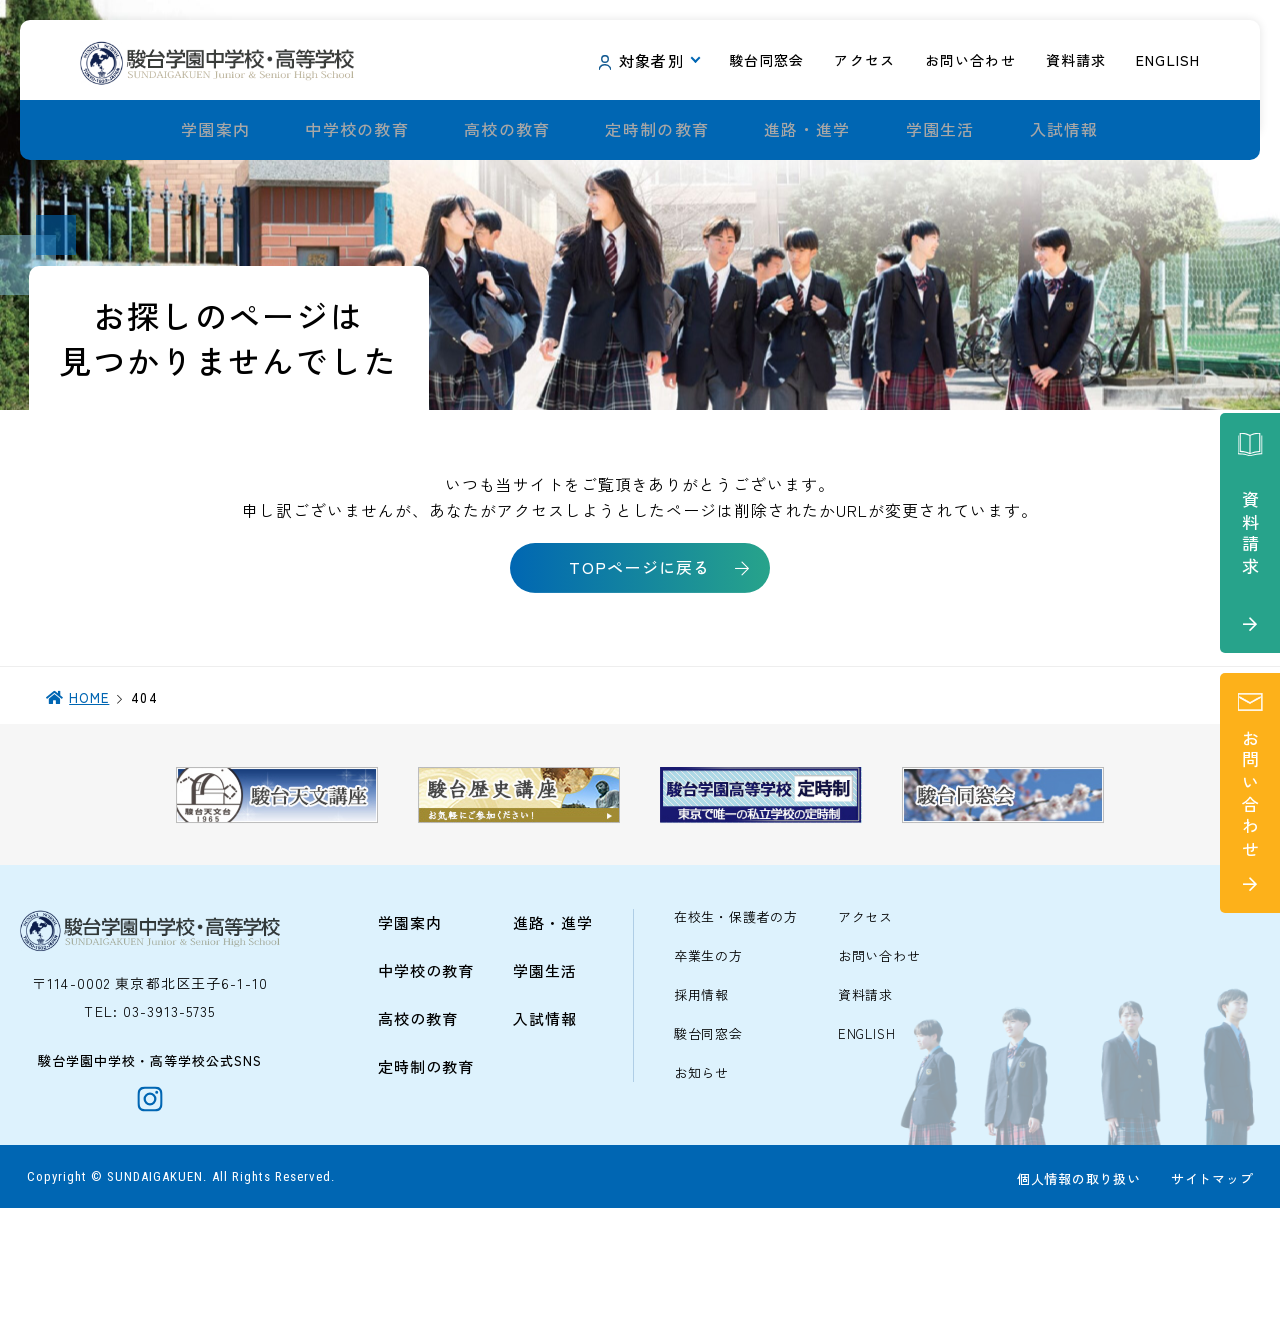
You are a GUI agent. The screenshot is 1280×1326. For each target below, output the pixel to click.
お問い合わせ (879, 1062)
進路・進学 (807, 130)
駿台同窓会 (708, 1140)
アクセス (865, 1023)
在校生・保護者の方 (736, 1023)
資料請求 (865, 1101)
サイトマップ (1208, 1297)
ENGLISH (866, 1140)
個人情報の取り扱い (1075, 1297)
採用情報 (701, 1101)
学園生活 (940, 130)
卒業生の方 (708, 1062)
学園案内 (215, 130)
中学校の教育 (357, 130)
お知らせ (701, 1179)
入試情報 (1064, 130)
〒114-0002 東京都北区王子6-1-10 (150, 1089)
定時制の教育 (657, 130)
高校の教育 (507, 130)
